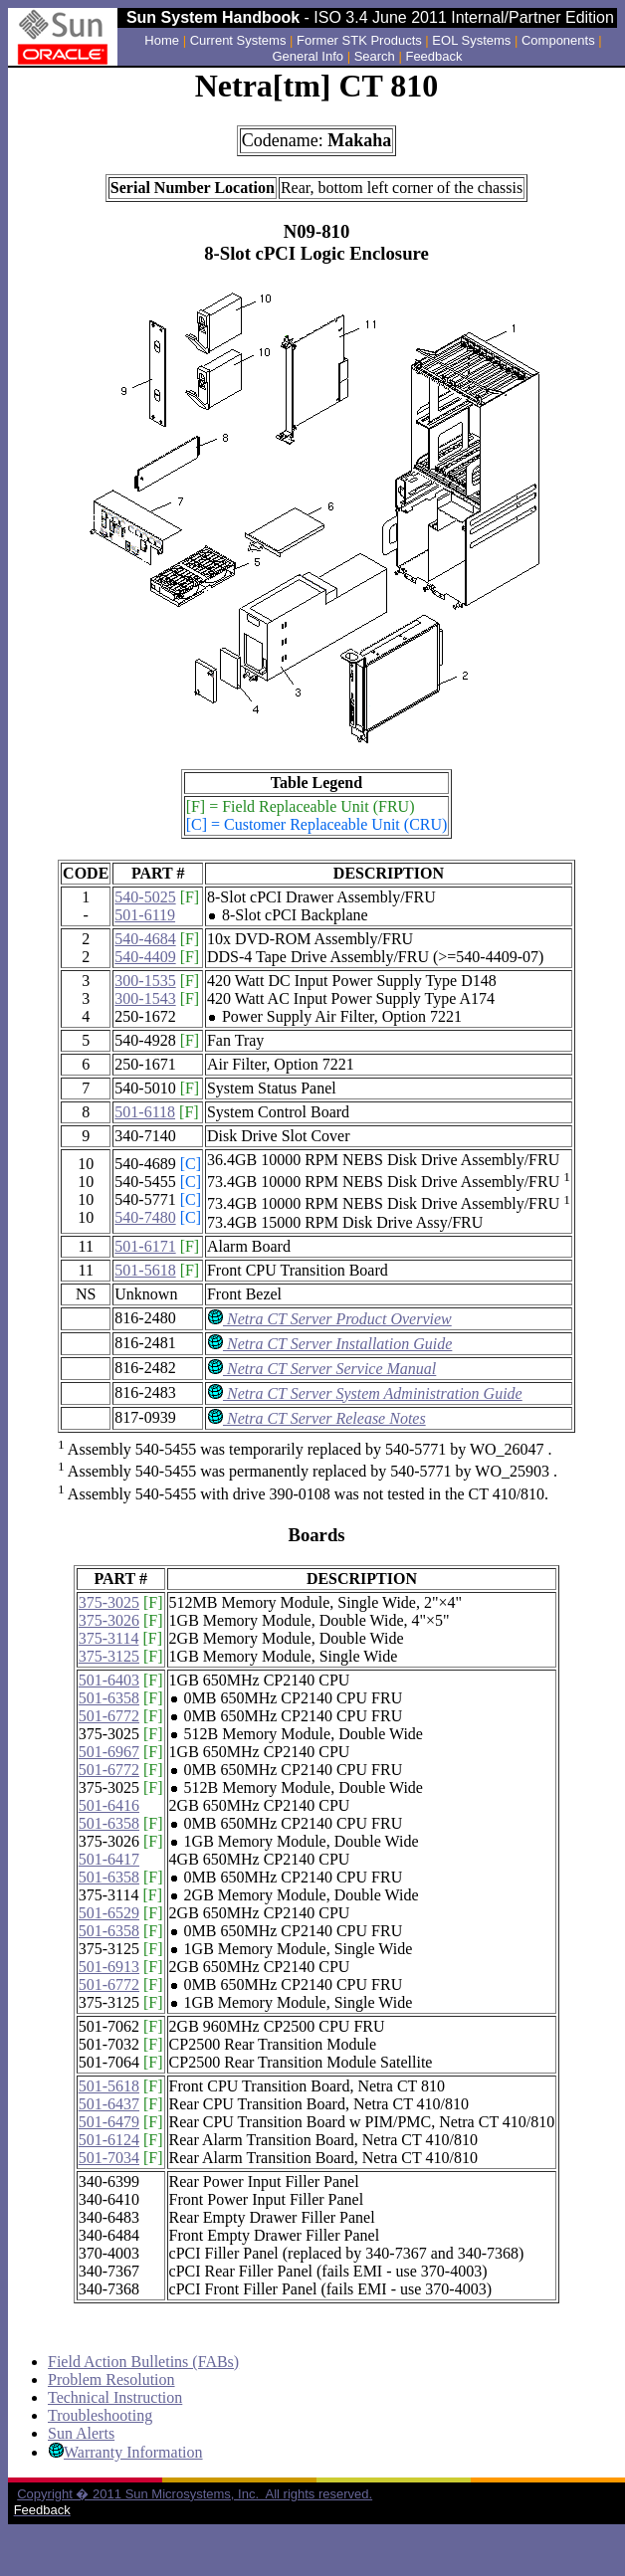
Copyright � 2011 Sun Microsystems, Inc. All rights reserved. (194, 2493)
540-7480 (144, 1217)
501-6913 (109, 1966)
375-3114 (109, 1638)
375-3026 (109, 1620)
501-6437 (109, 2103)
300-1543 (144, 998)
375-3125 (109, 1656)
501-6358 (109, 1697)
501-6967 (109, 1751)
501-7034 (109, 2157)
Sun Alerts (81, 2433)
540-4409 (144, 956)
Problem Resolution (111, 2379)
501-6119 (144, 914)
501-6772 (109, 1715)
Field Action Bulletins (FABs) (143, 2361)
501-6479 (109, 2121)
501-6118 (144, 1111)
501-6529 (109, 1912)
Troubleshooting (100, 2415)
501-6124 (109, 2139)
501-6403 (109, 1680)
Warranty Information (133, 2452)
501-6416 (109, 1805)
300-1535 (144, 980)
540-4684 (144, 938)
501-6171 (144, 1246)
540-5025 (144, 897)
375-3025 (109, 1602)
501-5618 (144, 1270)
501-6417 (109, 1859)
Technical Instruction (115, 2397)
